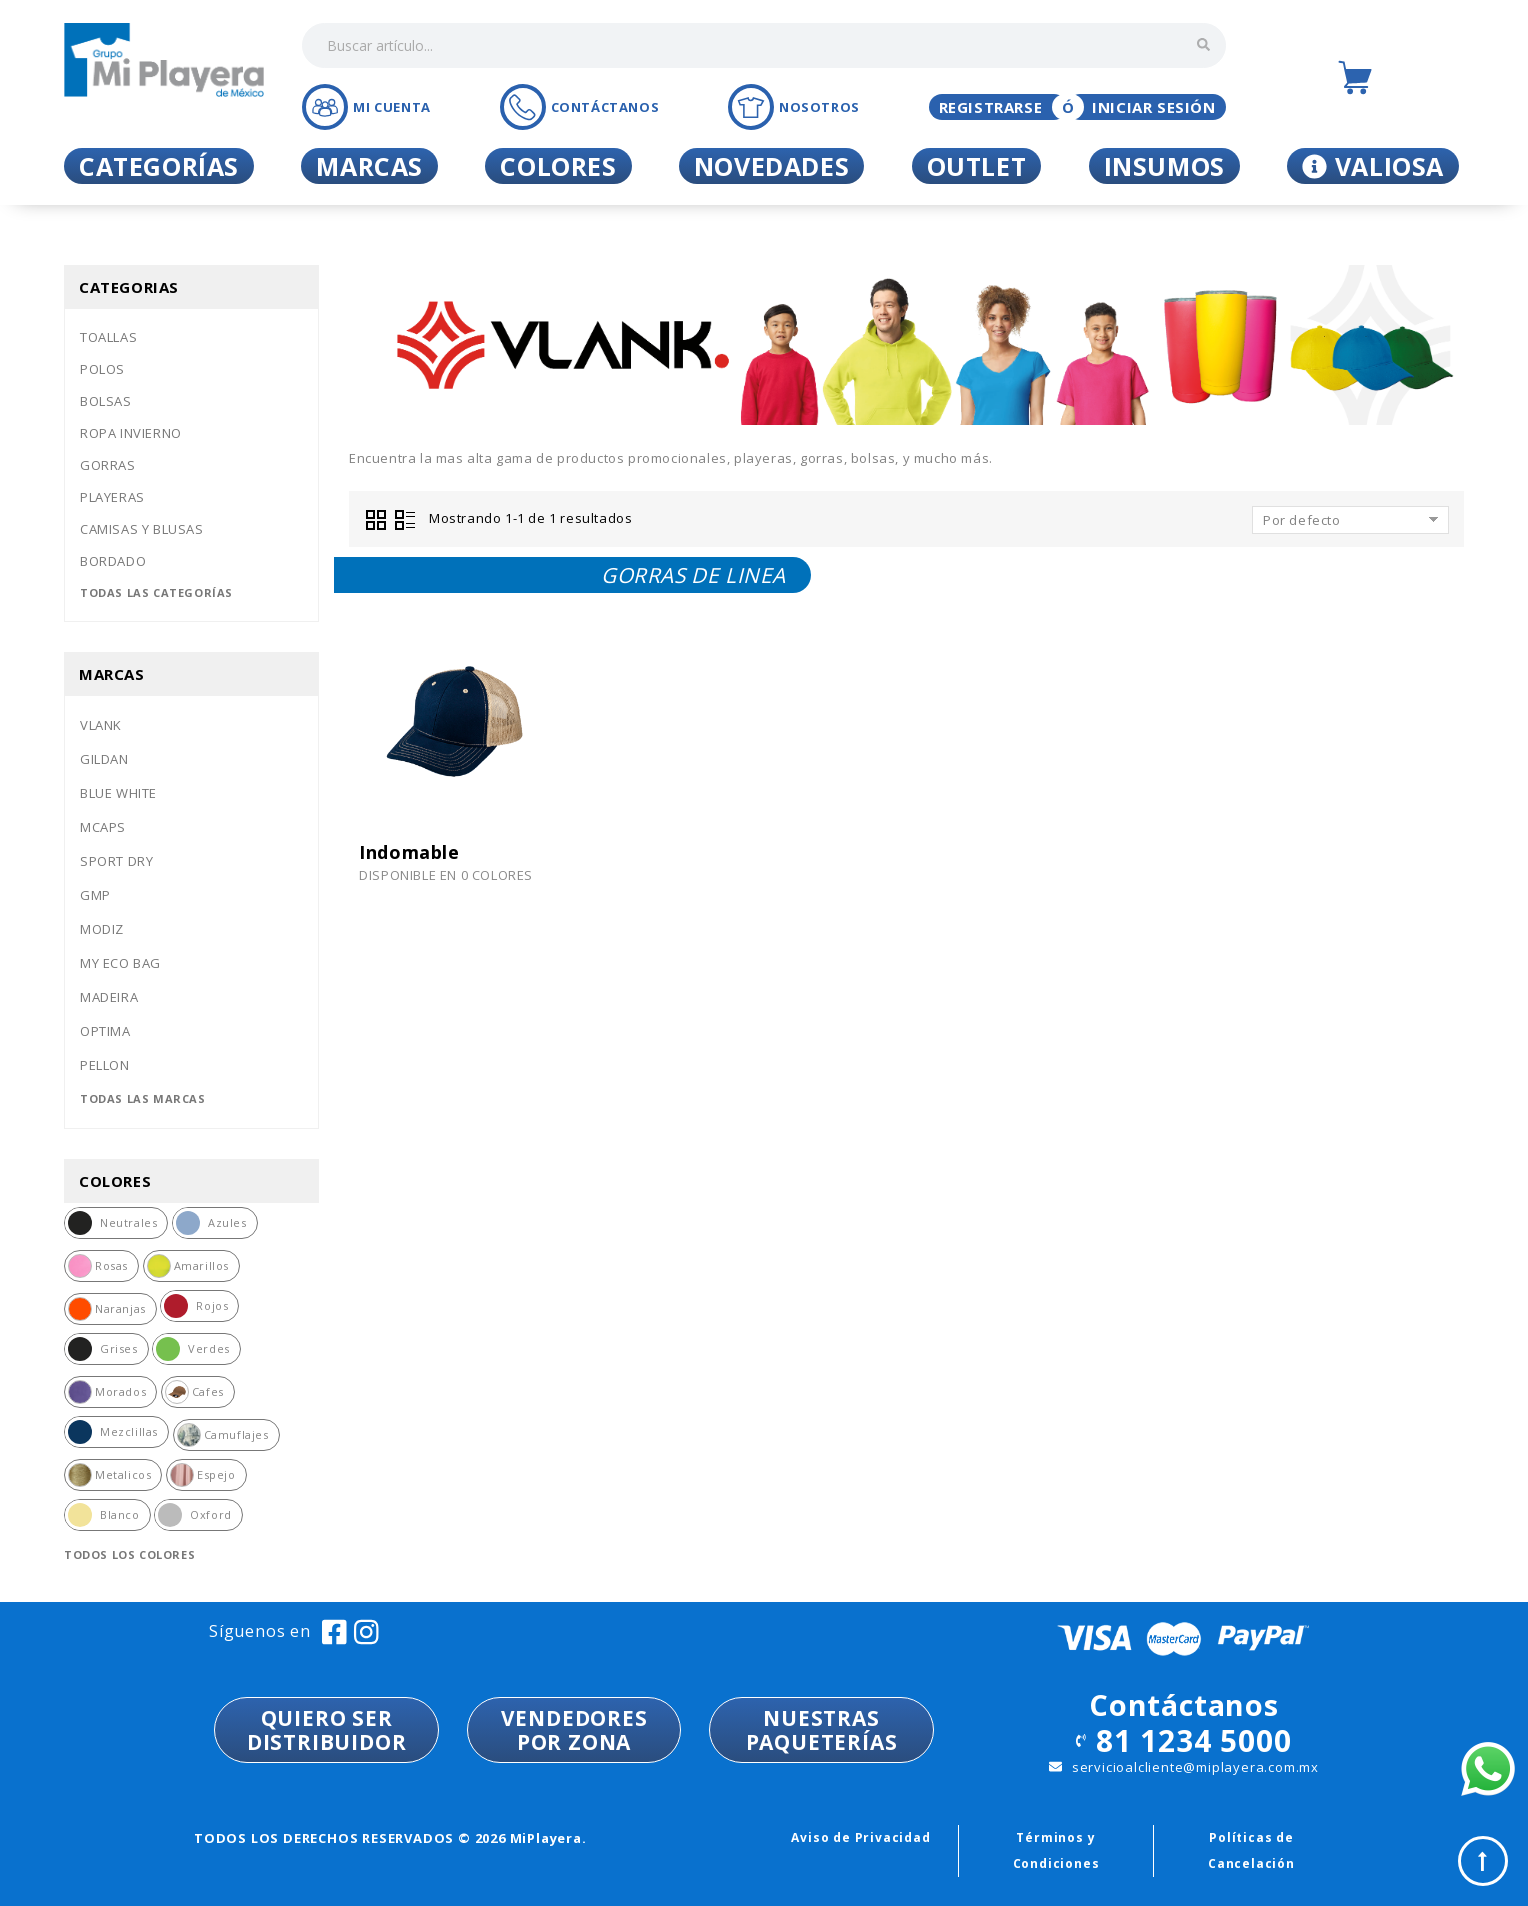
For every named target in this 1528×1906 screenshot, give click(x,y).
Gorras (108, 465)
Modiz (102, 929)
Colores (558, 166)
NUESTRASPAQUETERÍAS (822, 1730)
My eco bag (120, 963)
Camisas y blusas (142, 529)
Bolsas (106, 401)
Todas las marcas (143, 1098)
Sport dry (116, 861)
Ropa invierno (131, 433)
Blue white (118, 793)
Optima (105, 1031)
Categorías (159, 166)
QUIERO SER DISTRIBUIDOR (327, 1730)
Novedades (771, 166)
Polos (102, 369)
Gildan (104, 759)
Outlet (977, 166)
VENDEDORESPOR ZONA (574, 1730)
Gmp (95, 895)
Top (1483, 1861)
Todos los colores (129, 1554)
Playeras (112, 497)
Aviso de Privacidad (860, 1837)
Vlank (101, 725)
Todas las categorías (156, 592)
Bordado (113, 561)
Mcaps (103, 827)
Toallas (108, 337)
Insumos (1164, 166)
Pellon (105, 1065)
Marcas (369, 166)
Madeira (109, 997)
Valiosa (1373, 166)
